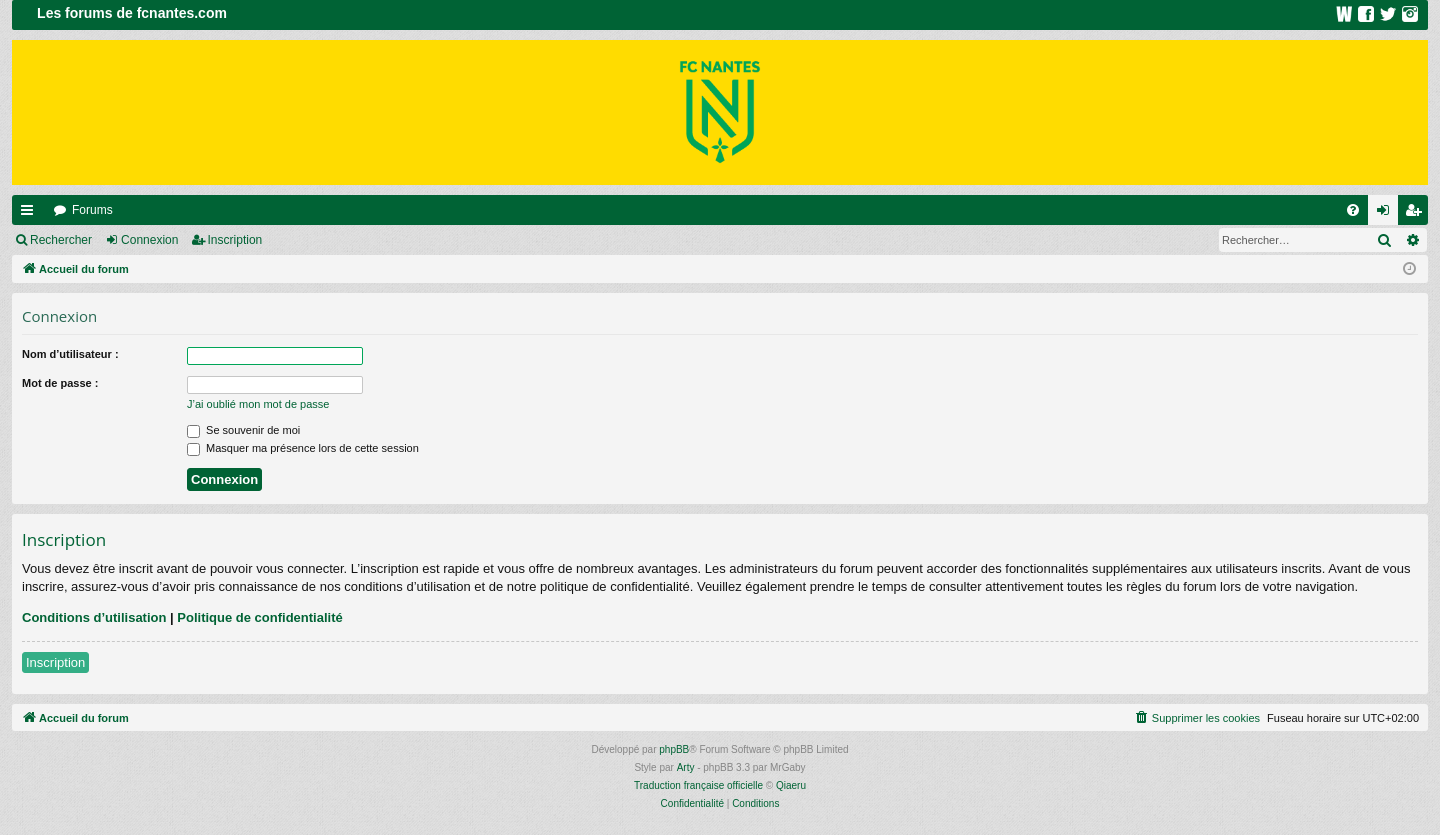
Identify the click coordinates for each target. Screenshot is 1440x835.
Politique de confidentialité (259, 617)
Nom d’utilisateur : (70, 354)
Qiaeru (791, 785)
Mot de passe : (60, 383)
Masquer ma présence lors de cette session (303, 448)
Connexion (149, 240)
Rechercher (61, 240)
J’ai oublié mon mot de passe (258, 404)
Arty (686, 767)
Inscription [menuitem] (1417, 214)
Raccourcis (31, 214)
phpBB (674, 749)
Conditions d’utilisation (94, 617)
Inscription (235, 240)
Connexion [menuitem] (1387, 214)
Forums (92, 210)
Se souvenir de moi (243, 430)
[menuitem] (1353, 210)
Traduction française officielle (698, 785)
